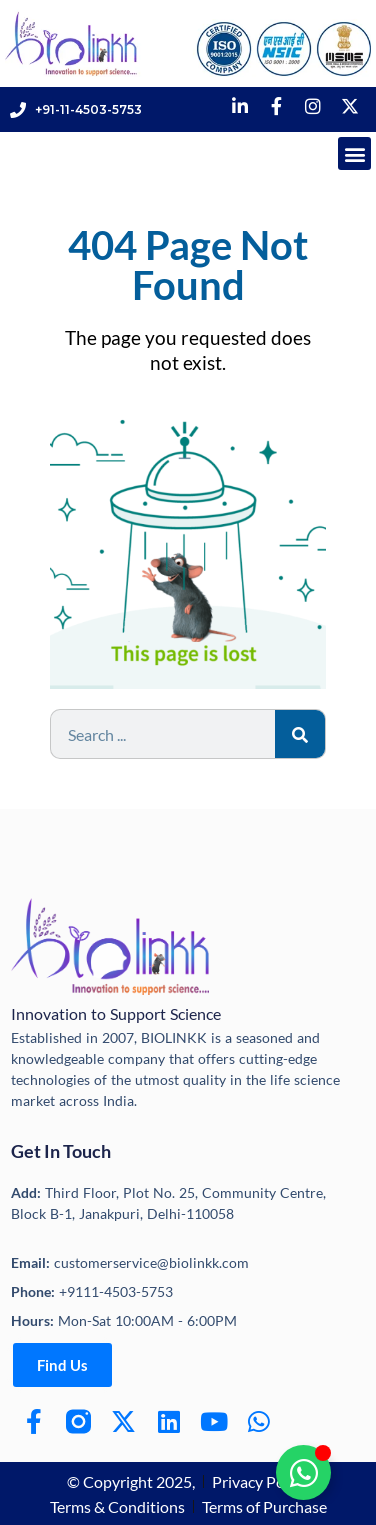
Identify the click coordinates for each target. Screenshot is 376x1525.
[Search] (300, 734)
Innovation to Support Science (116, 1013)
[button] (354, 153)
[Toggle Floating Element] (303, 1472)
